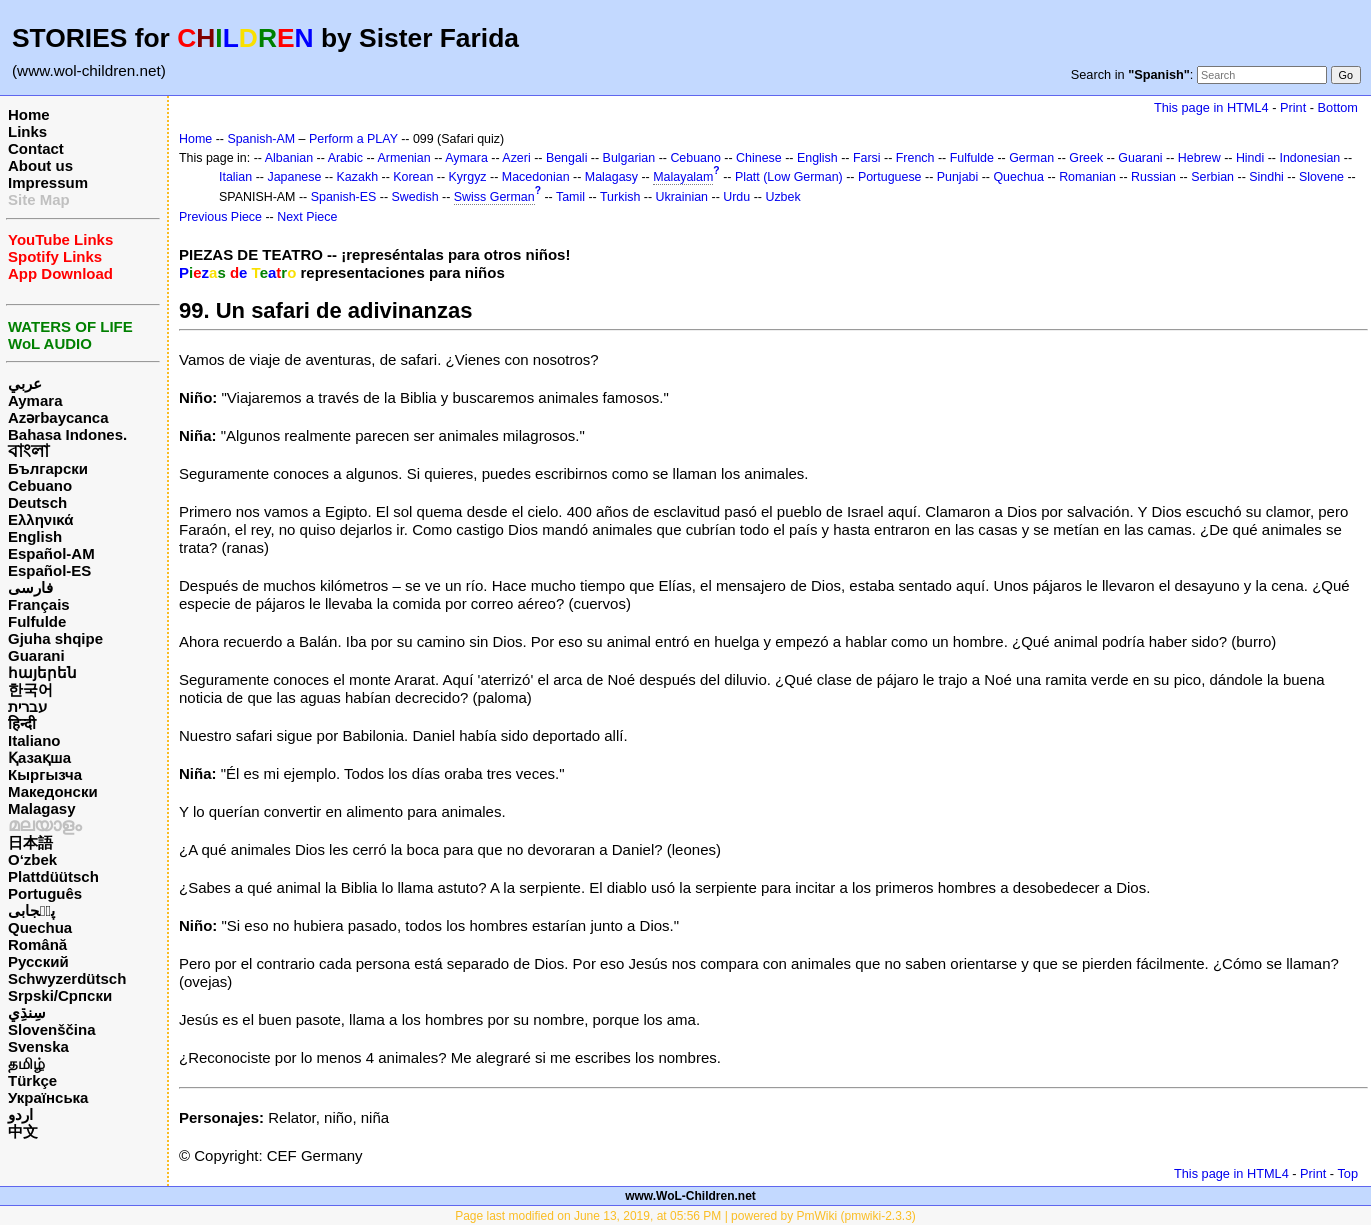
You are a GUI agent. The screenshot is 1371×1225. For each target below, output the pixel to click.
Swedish (415, 197)
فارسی (30, 587)
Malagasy (42, 808)
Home (29, 114)
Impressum (48, 182)
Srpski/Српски (60, 995)
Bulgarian (629, 158)
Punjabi (958, 177)
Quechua (40, 927)
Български (48, 468)
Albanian (289, 158)
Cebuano (40, 485)
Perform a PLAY (353, 139)
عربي (25, 383)
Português (45, 893)
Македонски (53, 791)
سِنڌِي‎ (27, 1012)
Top (1347, 1173)
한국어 (30, 689)
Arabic (345, 158)
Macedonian (536, 177)
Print (1293, 107)
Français (39, 604)
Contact (36, 148)
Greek (1086, 158)
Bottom (1338, 107)
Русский (38, 961)
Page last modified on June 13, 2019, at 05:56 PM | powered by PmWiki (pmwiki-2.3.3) (685, 1216)
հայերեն (42, 672)
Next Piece (307, 217)
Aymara (35, 400)
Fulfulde (37, 621)
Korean (413, 177)
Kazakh (358, 177)
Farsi (867, 158)
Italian (235, 177)
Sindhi (1266, 177)
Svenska (38, 1046)
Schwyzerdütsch (67, 978)
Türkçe (32, 1080)
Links (27, 131)
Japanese (294, 177)
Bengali (567, 158)
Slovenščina (52, 1029)
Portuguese (890, 177)
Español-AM (51, 553)
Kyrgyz (468, 177)
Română (37, 944)
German (1031, 158)
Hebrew (1199, 158)
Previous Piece (220, 217)
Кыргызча (45, 774)
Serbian (1212, 177)
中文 (23, 1131)
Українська (48, 1097)
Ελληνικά (40, 519)
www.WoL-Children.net (690, 1196)
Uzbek (782, 197)
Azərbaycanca (58, 417)
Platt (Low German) (789, 177)
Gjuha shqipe (55, 638)
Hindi (1250, 158)
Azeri (516, 158)
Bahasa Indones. (67, 434)
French (915, 158)
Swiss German (494, 197)
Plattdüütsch (53, 876)
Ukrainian (682, 197)
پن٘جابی (31, 910)
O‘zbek (32, 859)
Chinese (759, 158)
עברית (27, 706)
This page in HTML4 (1211, 107)
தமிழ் (26, 1063)
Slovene (1321, 177)
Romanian (1087, 177)
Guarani (36, 655)
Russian (1153, 177)
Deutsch (37, 502)
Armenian (403, 158)
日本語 (30, 842)
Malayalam (683, 177)
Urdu (736, 197)
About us (40, 165)
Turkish (620, 197)
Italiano (34, 740)
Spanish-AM (261, 139)
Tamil (570, 197)
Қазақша (39, 757)
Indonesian (1309, 158)
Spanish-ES (344, 197)
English (35, 536)
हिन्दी (22, 723)
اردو (20, 1114)
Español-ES (49, 570)
